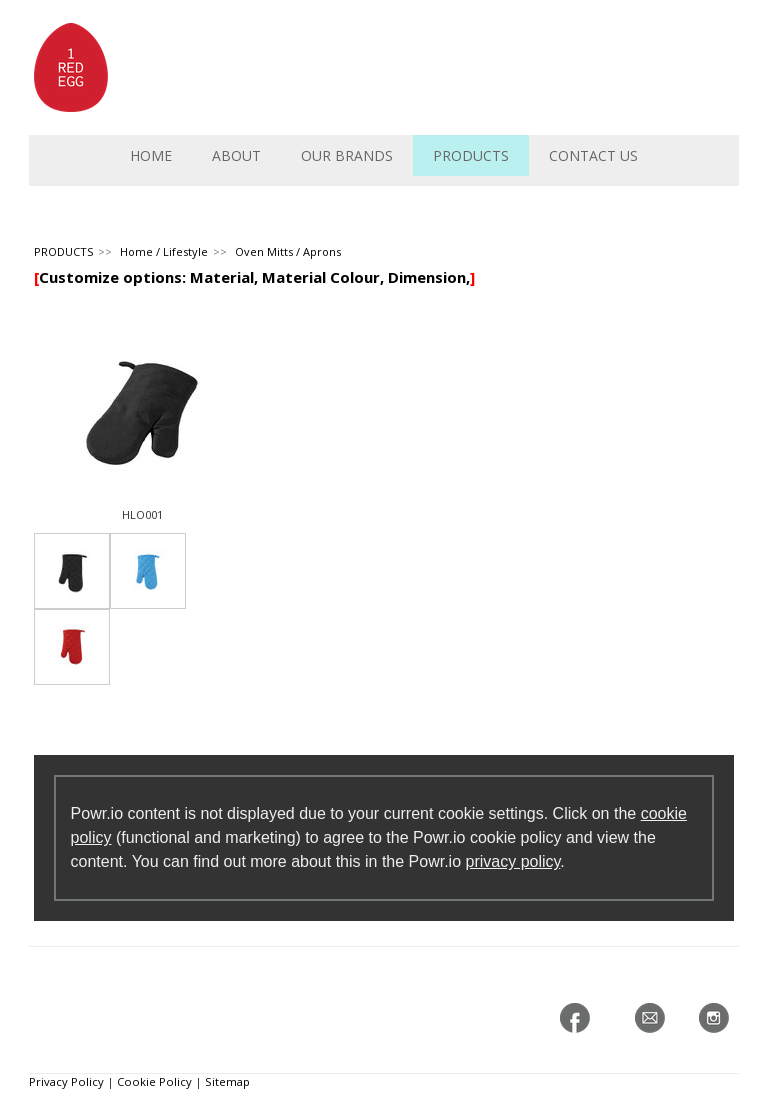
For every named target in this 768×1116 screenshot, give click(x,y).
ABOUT (236, 155)
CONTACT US (593, 155)
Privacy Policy (66, 1081)
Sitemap (227, 1081)
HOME (151, 155)
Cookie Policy (154, 1081)
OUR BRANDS (347, 155)
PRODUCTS (471, 155)
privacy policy (513, 861)
